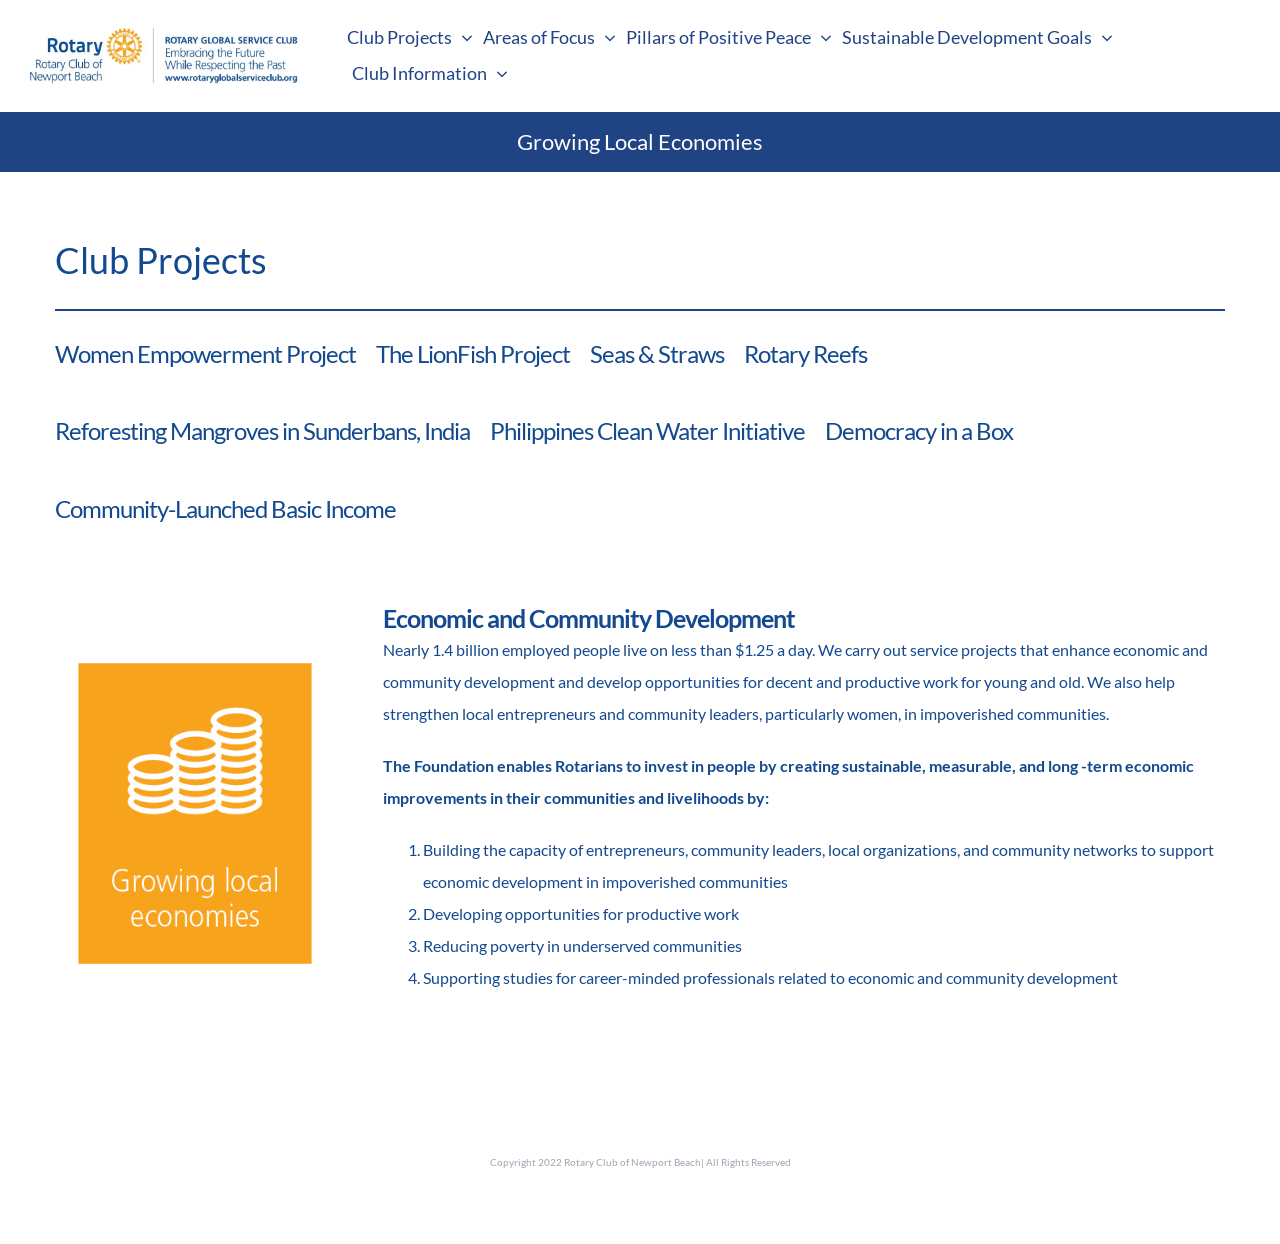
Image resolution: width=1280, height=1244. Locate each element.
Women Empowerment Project (205, 353)
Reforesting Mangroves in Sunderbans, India (262, 430)
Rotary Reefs (805, 353)
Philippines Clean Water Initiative (647, 430)
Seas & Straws (657, 353)
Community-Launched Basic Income (225, 508)
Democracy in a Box (919, 430)
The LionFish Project (473, 353)
